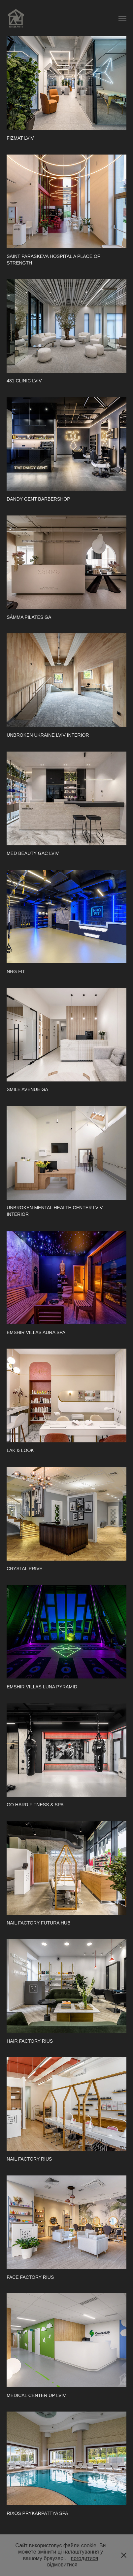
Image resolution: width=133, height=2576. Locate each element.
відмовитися (62, 2564)
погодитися (84, 2558)
